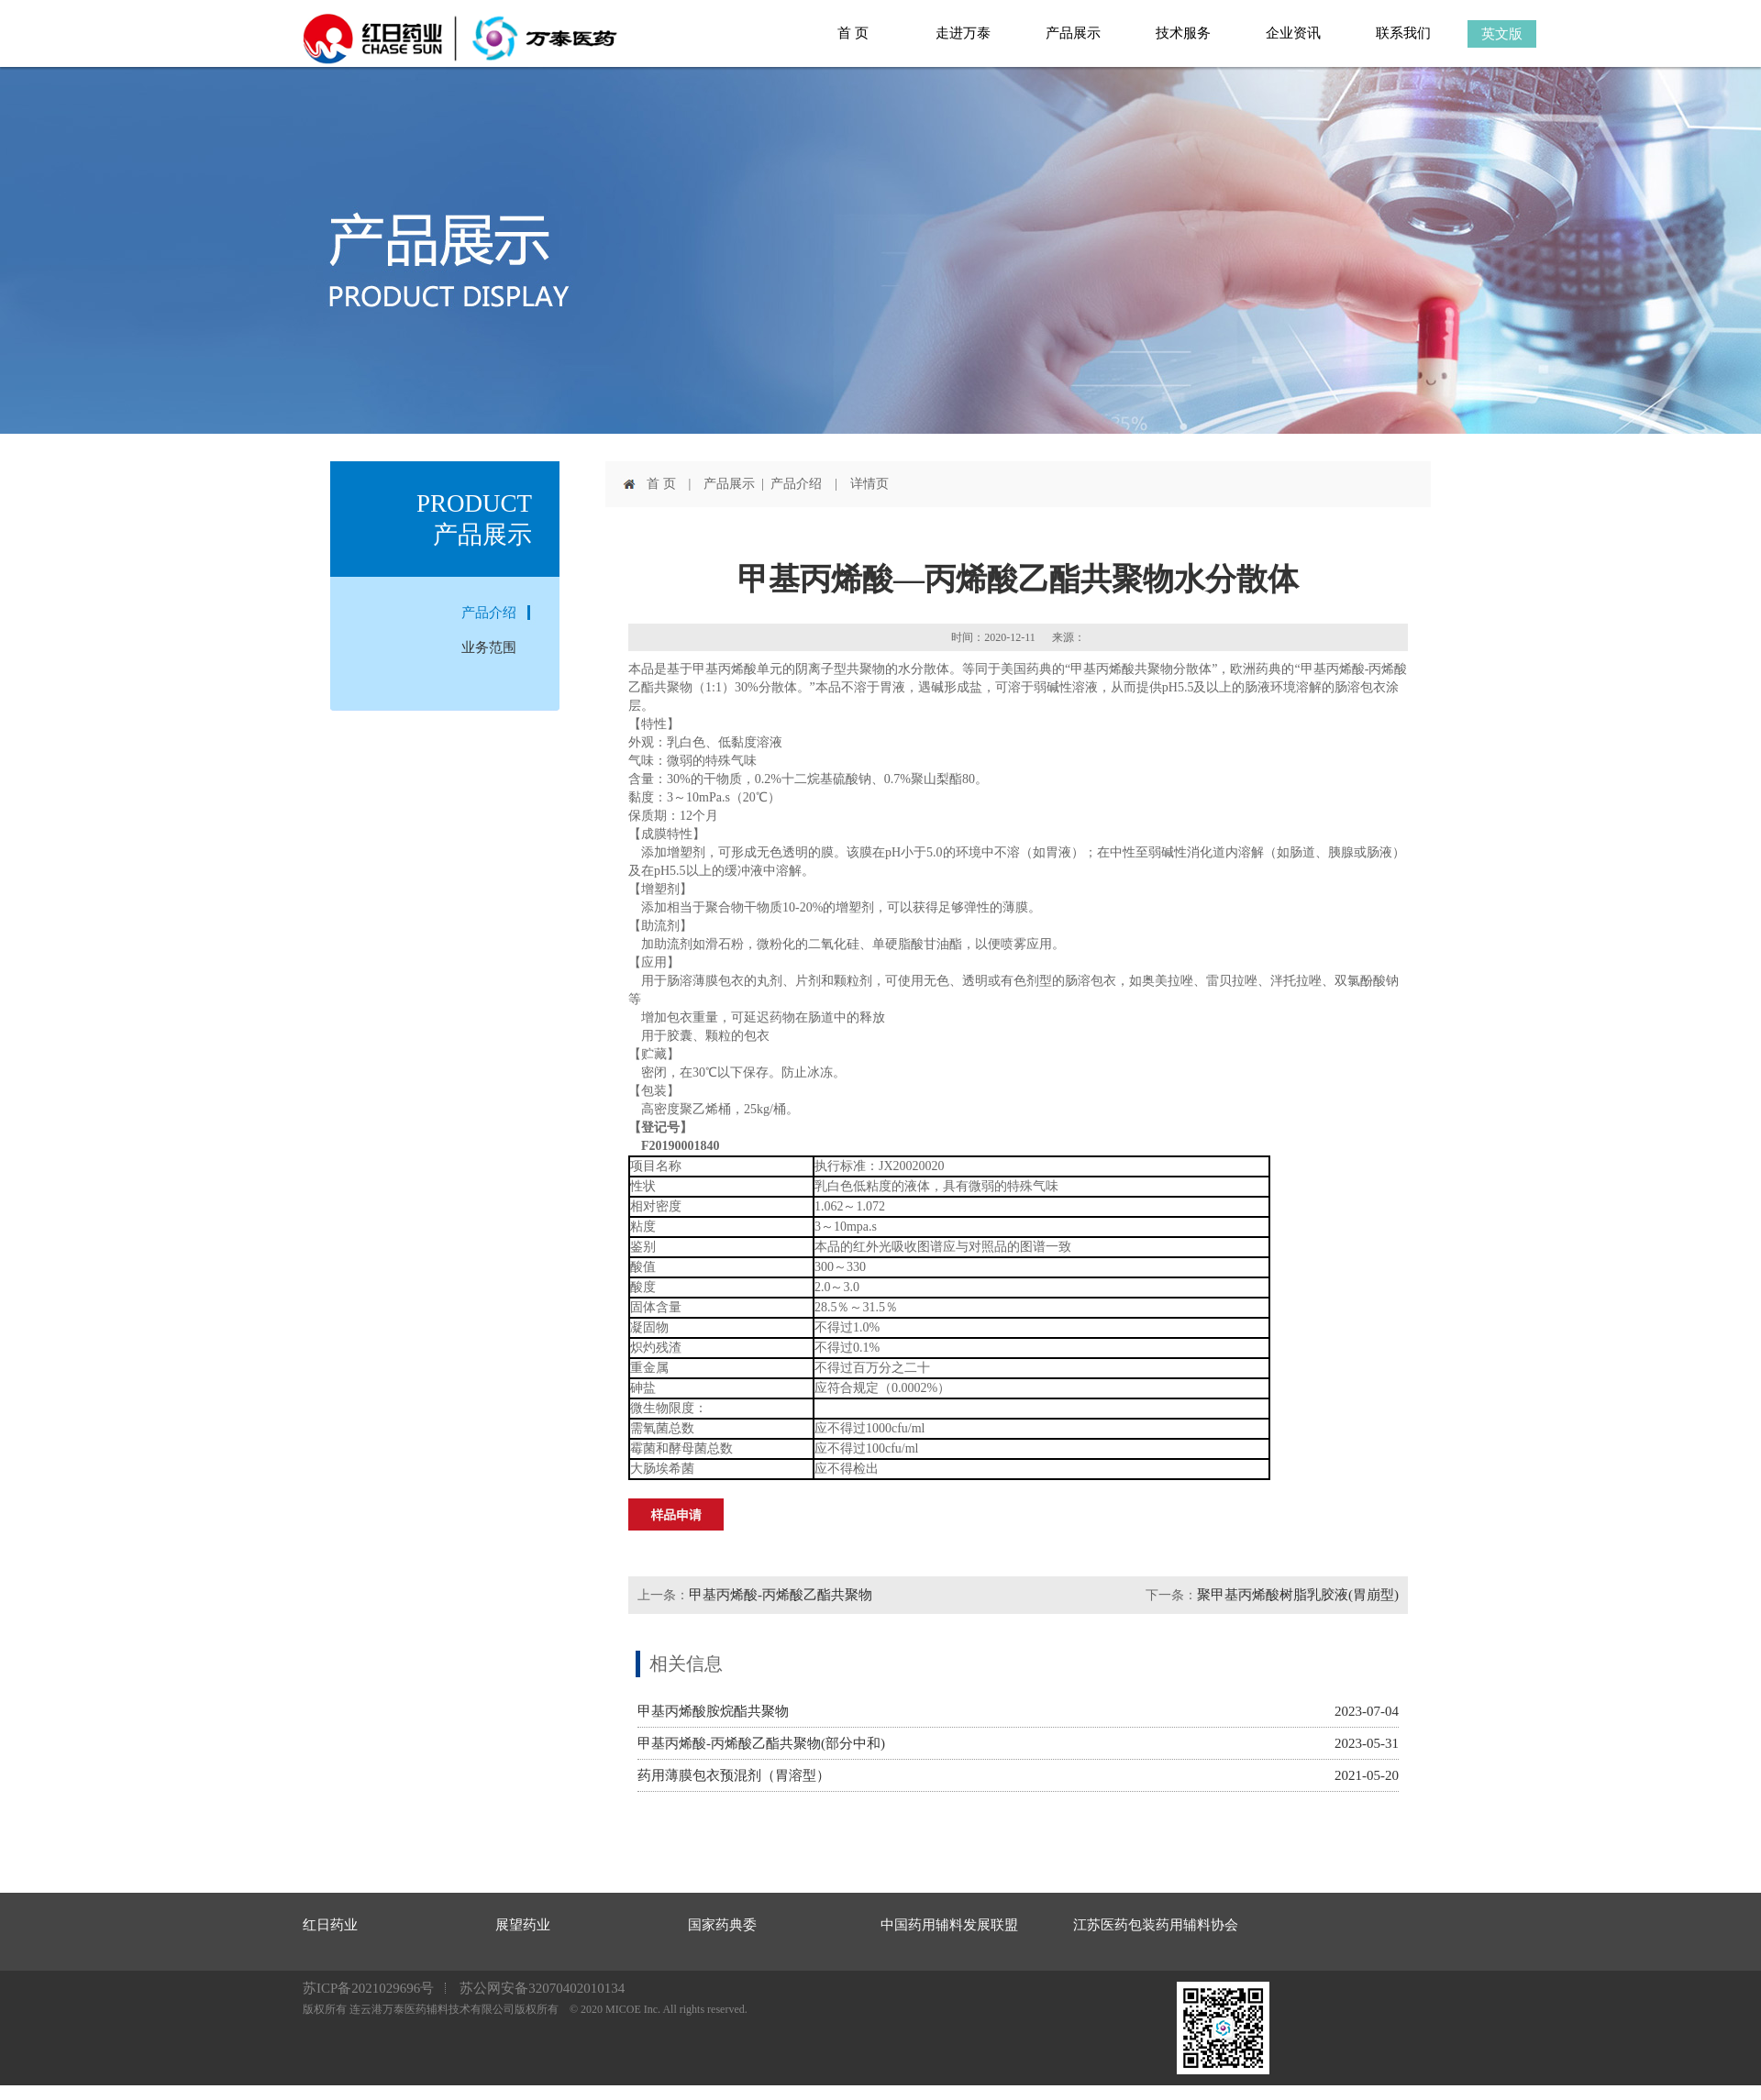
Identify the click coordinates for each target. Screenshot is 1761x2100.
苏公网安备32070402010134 (542, 1988)
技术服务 (1183, 33)
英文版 (1502, 34)
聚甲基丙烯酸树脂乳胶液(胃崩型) (1298, 1594)
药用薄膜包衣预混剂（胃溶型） (733, 1775)
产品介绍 (488, 612)
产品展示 (1073, 33)
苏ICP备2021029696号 (368, 1988)
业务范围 (488, 647)
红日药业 (330, 1925)
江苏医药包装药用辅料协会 (1105, 1925)
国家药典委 (720, 1925)
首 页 (853, 33)
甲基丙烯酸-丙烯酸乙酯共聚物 (780, 1594)
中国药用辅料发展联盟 (912, 1925)
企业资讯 (1293, 33)
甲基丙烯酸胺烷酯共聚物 (713, 1711)
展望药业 (522, 1925)
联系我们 (1403, 33)
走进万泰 (963, 33)
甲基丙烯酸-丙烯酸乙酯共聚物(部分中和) (761, 1743)
